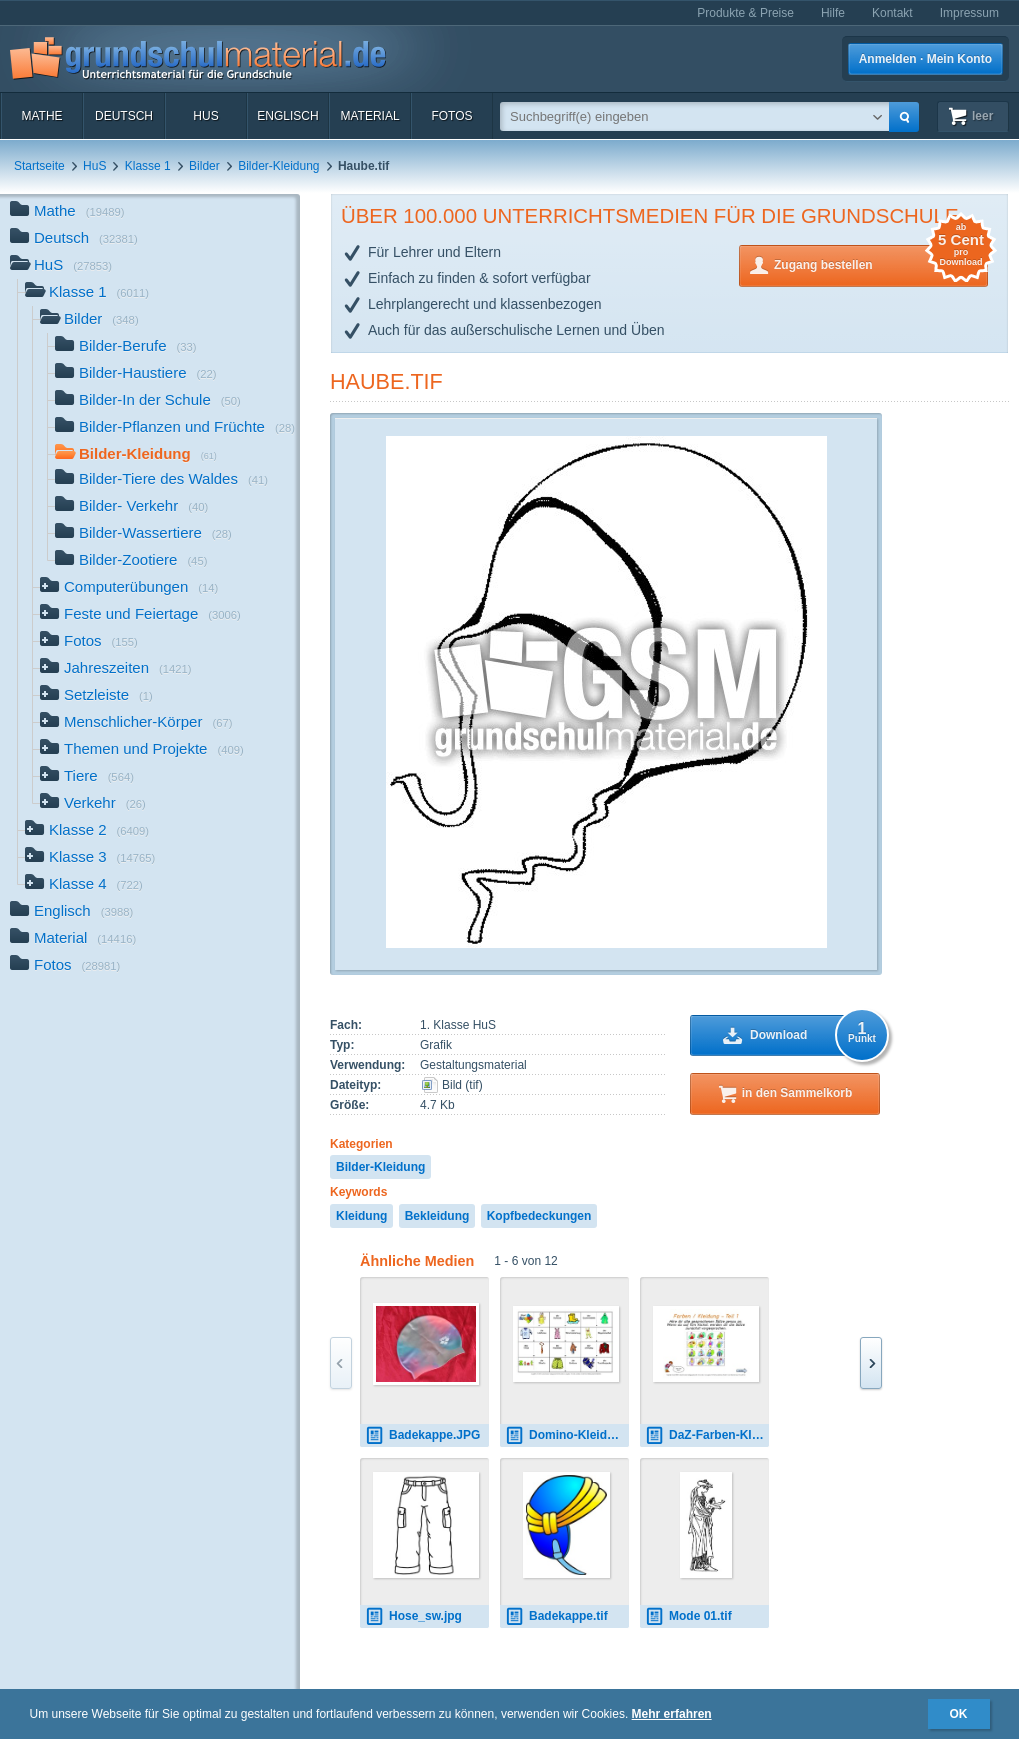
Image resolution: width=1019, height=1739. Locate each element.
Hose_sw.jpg (413, 1616)
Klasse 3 (90, 858)
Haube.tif (386, 381)
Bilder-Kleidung (278, 166)
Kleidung (361, 1216)
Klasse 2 (87, 831)
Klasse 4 (84, 885)
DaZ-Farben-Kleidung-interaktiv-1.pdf (707, 1435)
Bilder (204, 166)
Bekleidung (437, 1216)
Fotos (451, 116)
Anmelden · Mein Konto (925, 59)
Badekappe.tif (556, 1616)
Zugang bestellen (881, 263)
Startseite (39, 166)
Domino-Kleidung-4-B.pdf (567, 1435)
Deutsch (124, 116)
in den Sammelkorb (797, 1093)
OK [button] (959, 1714)
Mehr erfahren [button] (672, 1714)
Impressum (969, 13)
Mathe (41, 116)
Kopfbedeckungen (539, 1216)
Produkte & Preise (745, 13)
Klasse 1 (148, 166)
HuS (205, 116)
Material (369, 116)
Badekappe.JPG (422, 1435)
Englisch (287, 116)
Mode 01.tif (688, 1616)
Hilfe (833, 13)
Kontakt (892, 13)
